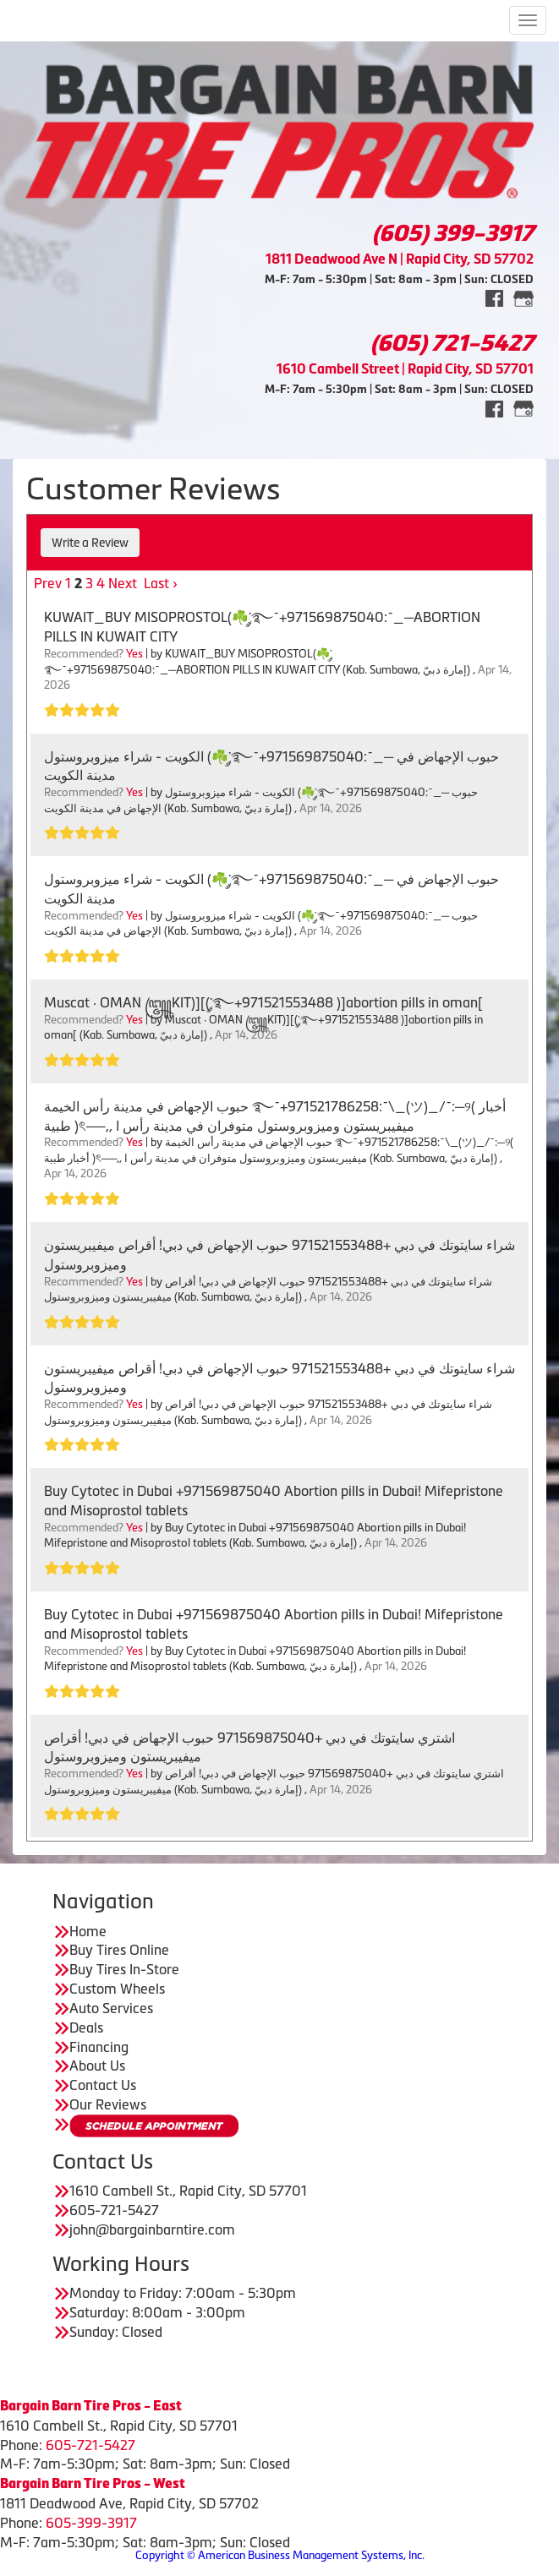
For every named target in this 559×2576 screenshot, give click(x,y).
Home (88, 1931)
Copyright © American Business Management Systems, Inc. (280, 2555)
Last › (161, 583)
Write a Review (90, 542)
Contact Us (102, 2085)
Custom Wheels (117, 1988)
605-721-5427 (90, 2445)
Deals (86, 2027)
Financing (99, 2047)
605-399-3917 (91, 2522)
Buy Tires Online (119, 1949)
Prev (48, 583)
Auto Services (111, 2008)
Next (122, 583)
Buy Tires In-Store (124, 1969)
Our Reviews (107, 2104)
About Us (97, 2065)
